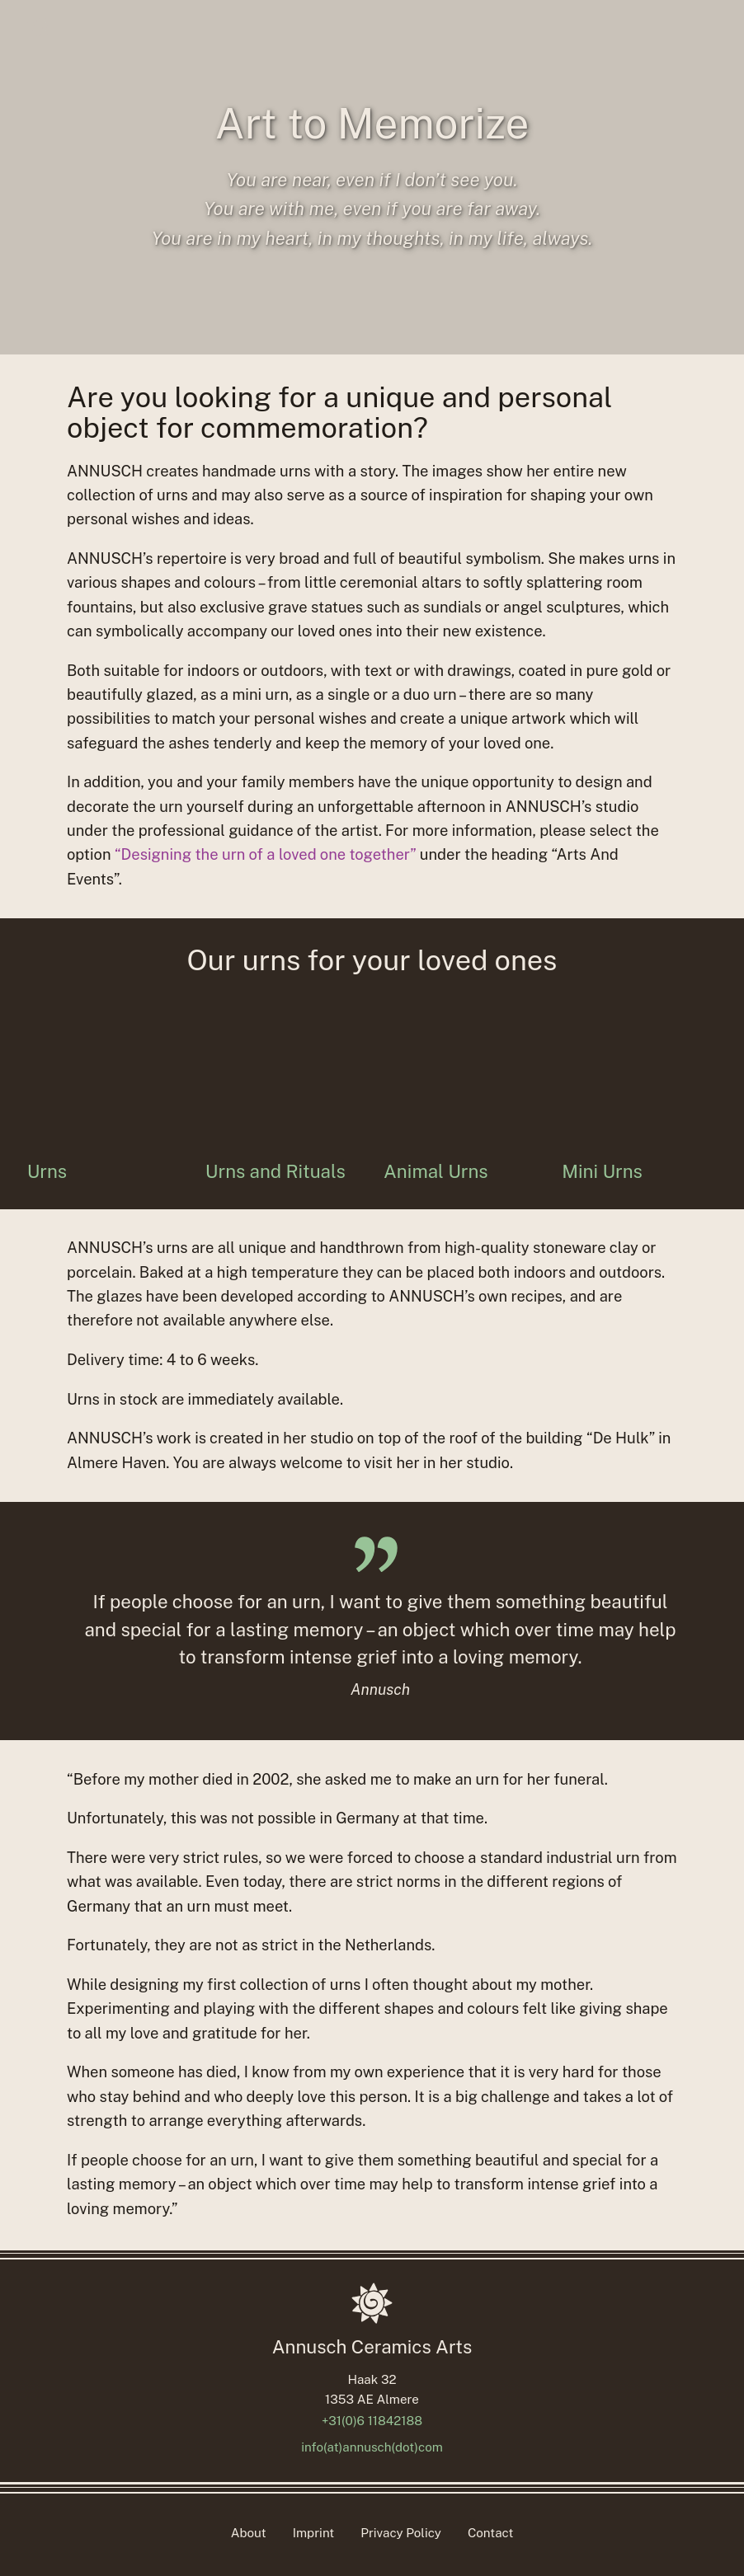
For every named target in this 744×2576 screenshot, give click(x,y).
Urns (47, 1171)
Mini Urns (602, 1171)
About (248, 2533)
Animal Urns (436, 1171)
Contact (490, 2533)
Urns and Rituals (275, 1171)
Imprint (314, 2533)
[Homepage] (372, 2303)
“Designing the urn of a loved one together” (265, 854)
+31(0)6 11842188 (372, 2421)
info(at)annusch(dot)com (372, 2447)
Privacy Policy (400, 2533)
